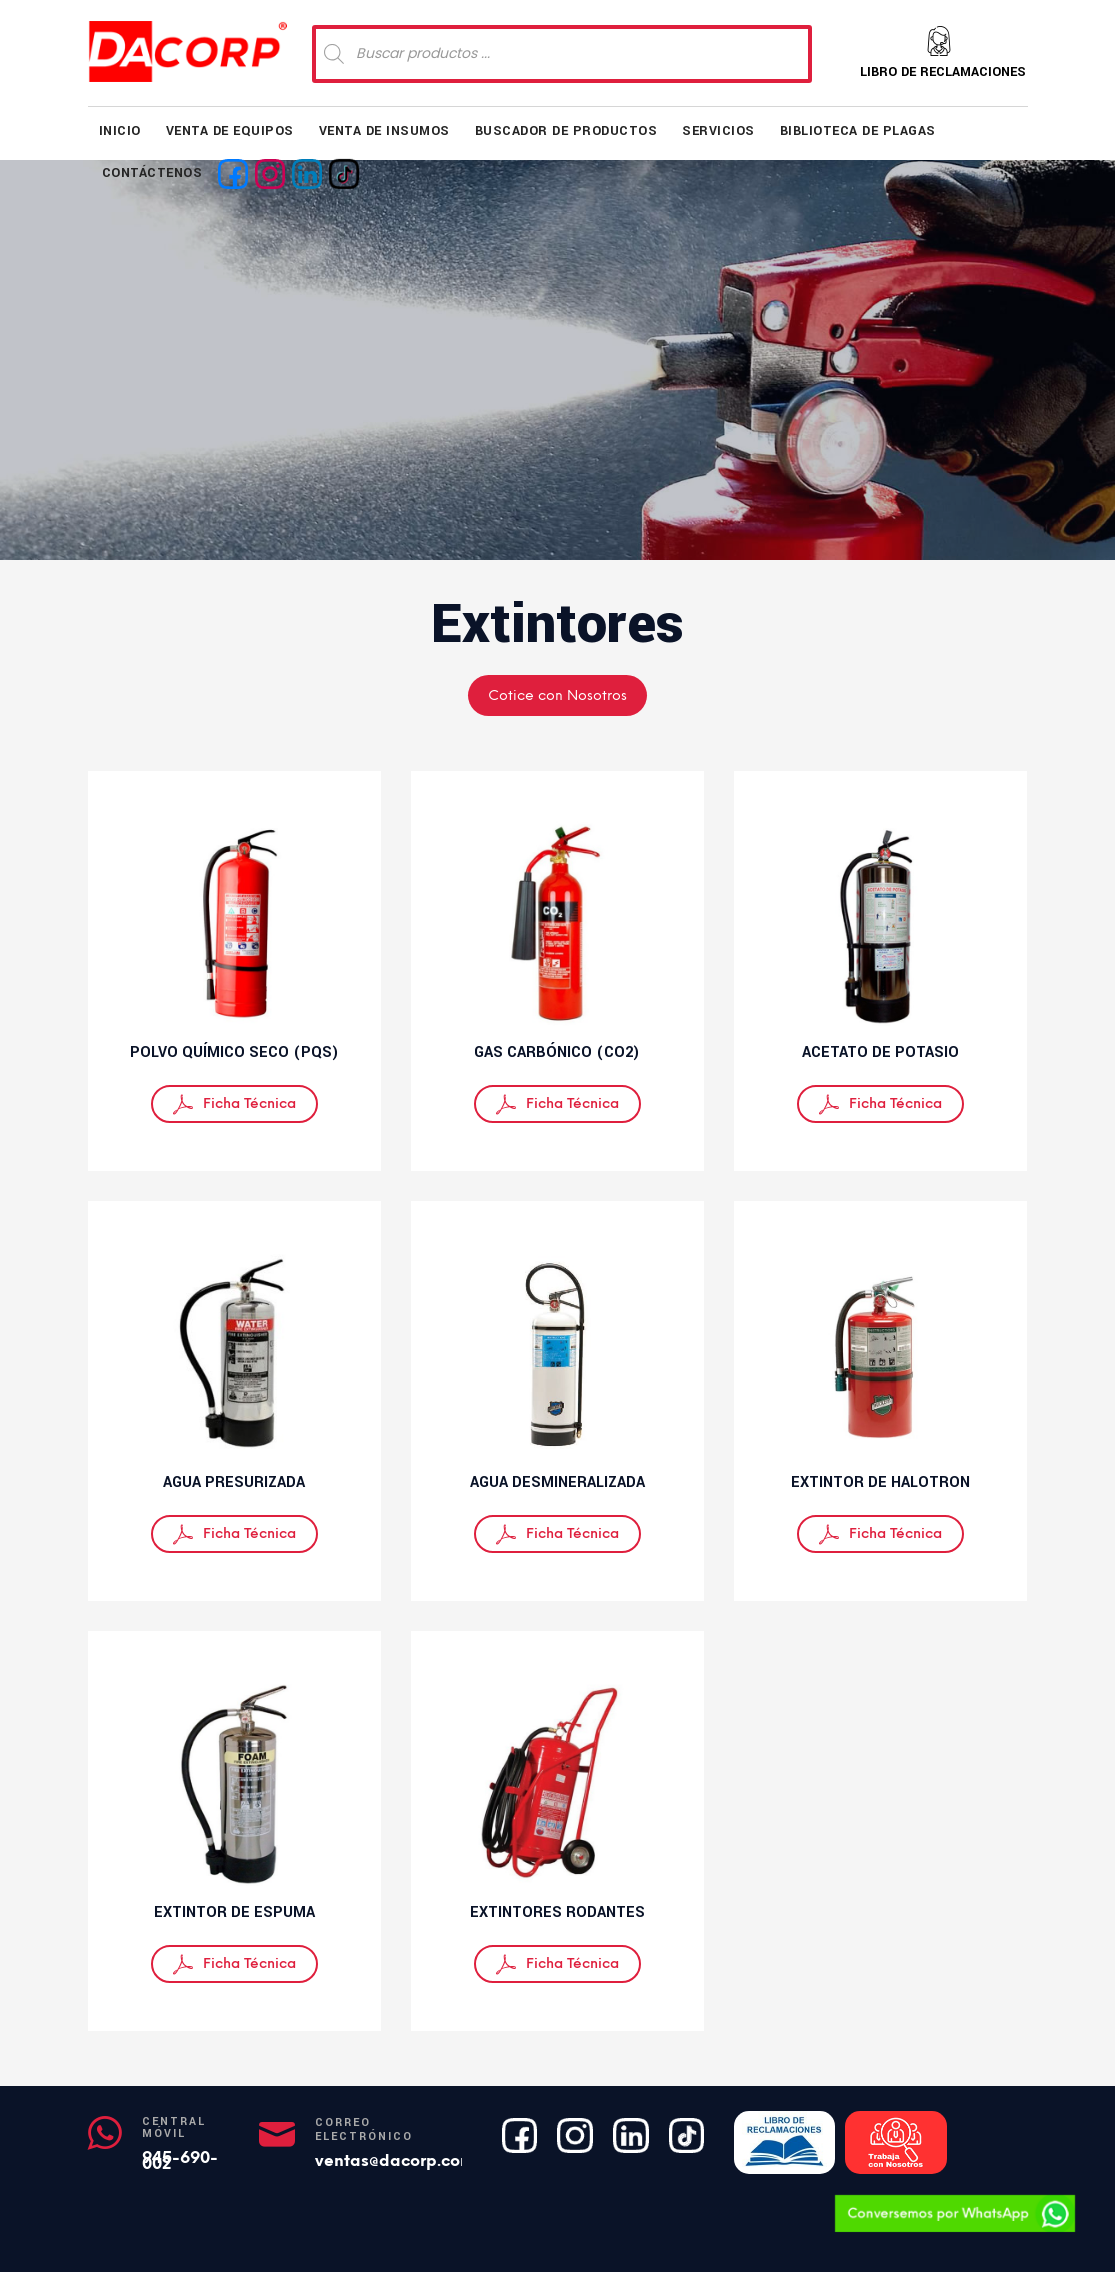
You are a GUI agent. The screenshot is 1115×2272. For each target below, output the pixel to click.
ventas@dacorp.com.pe (407, 2160)
